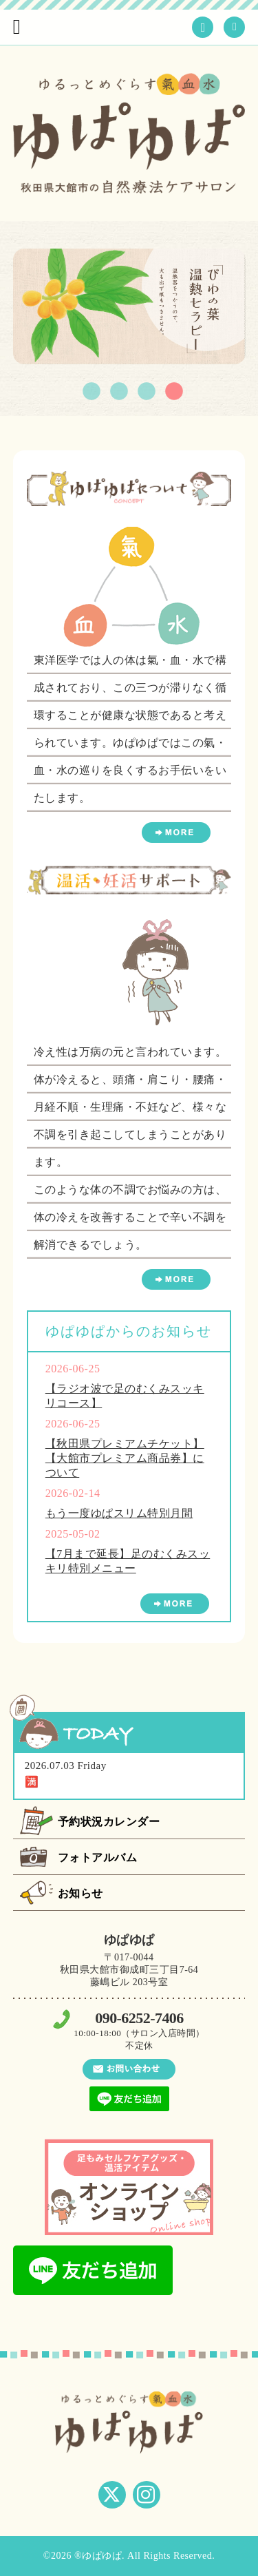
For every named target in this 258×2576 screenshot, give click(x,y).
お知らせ (80, 1893)
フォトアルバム (98, 1857)
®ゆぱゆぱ (98, 2556)
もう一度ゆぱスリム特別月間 (119, 1513)
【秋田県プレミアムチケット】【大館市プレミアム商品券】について (124, 1458)
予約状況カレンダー (109, 1822)
